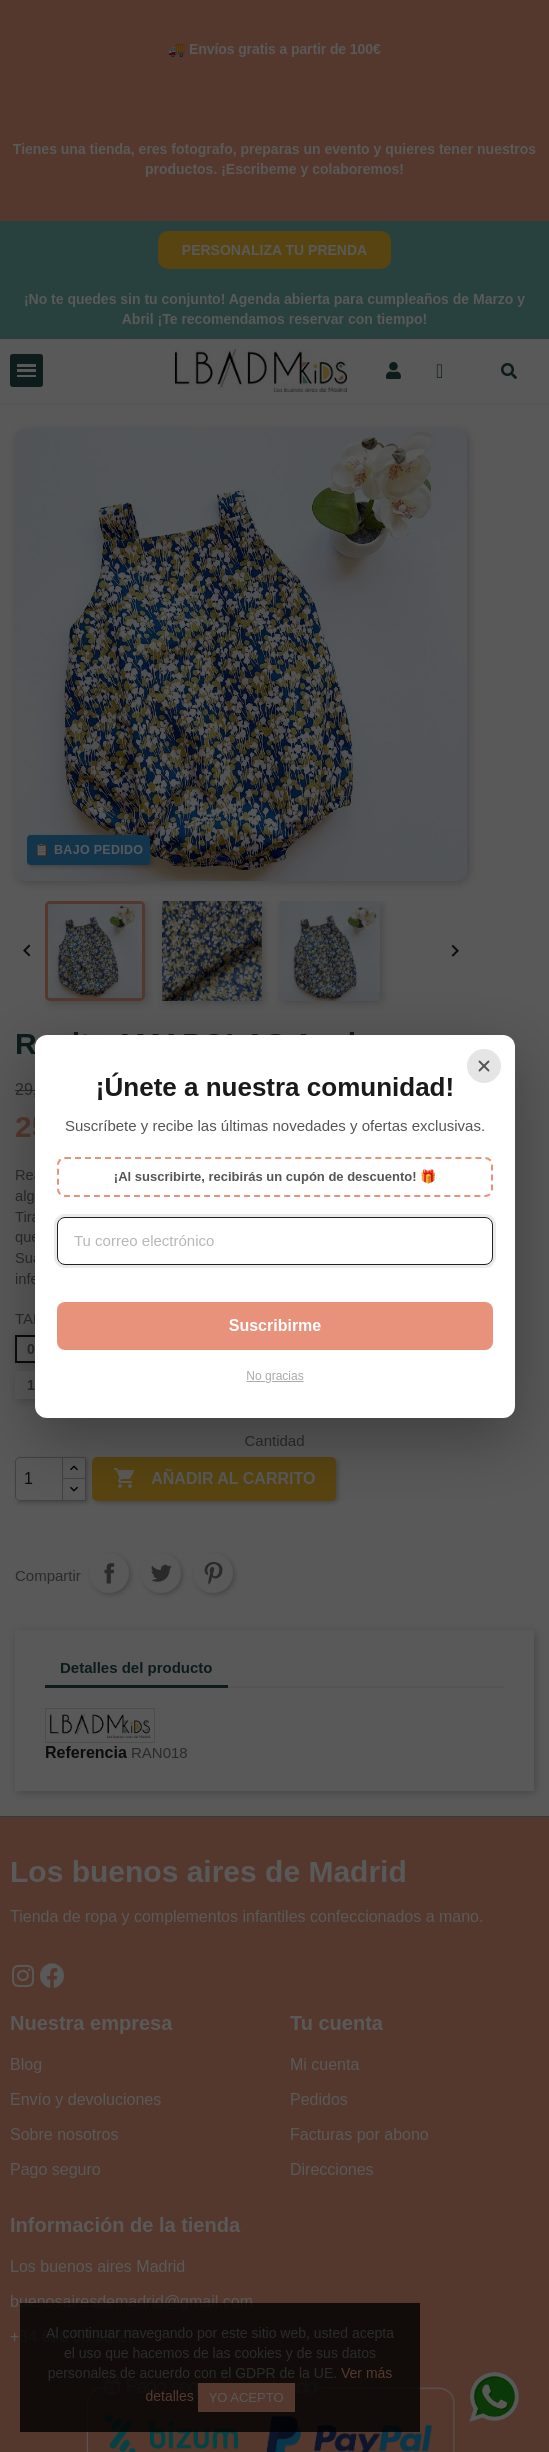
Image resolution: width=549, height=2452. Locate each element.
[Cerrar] (484, 1066)
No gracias (274, 1375)
